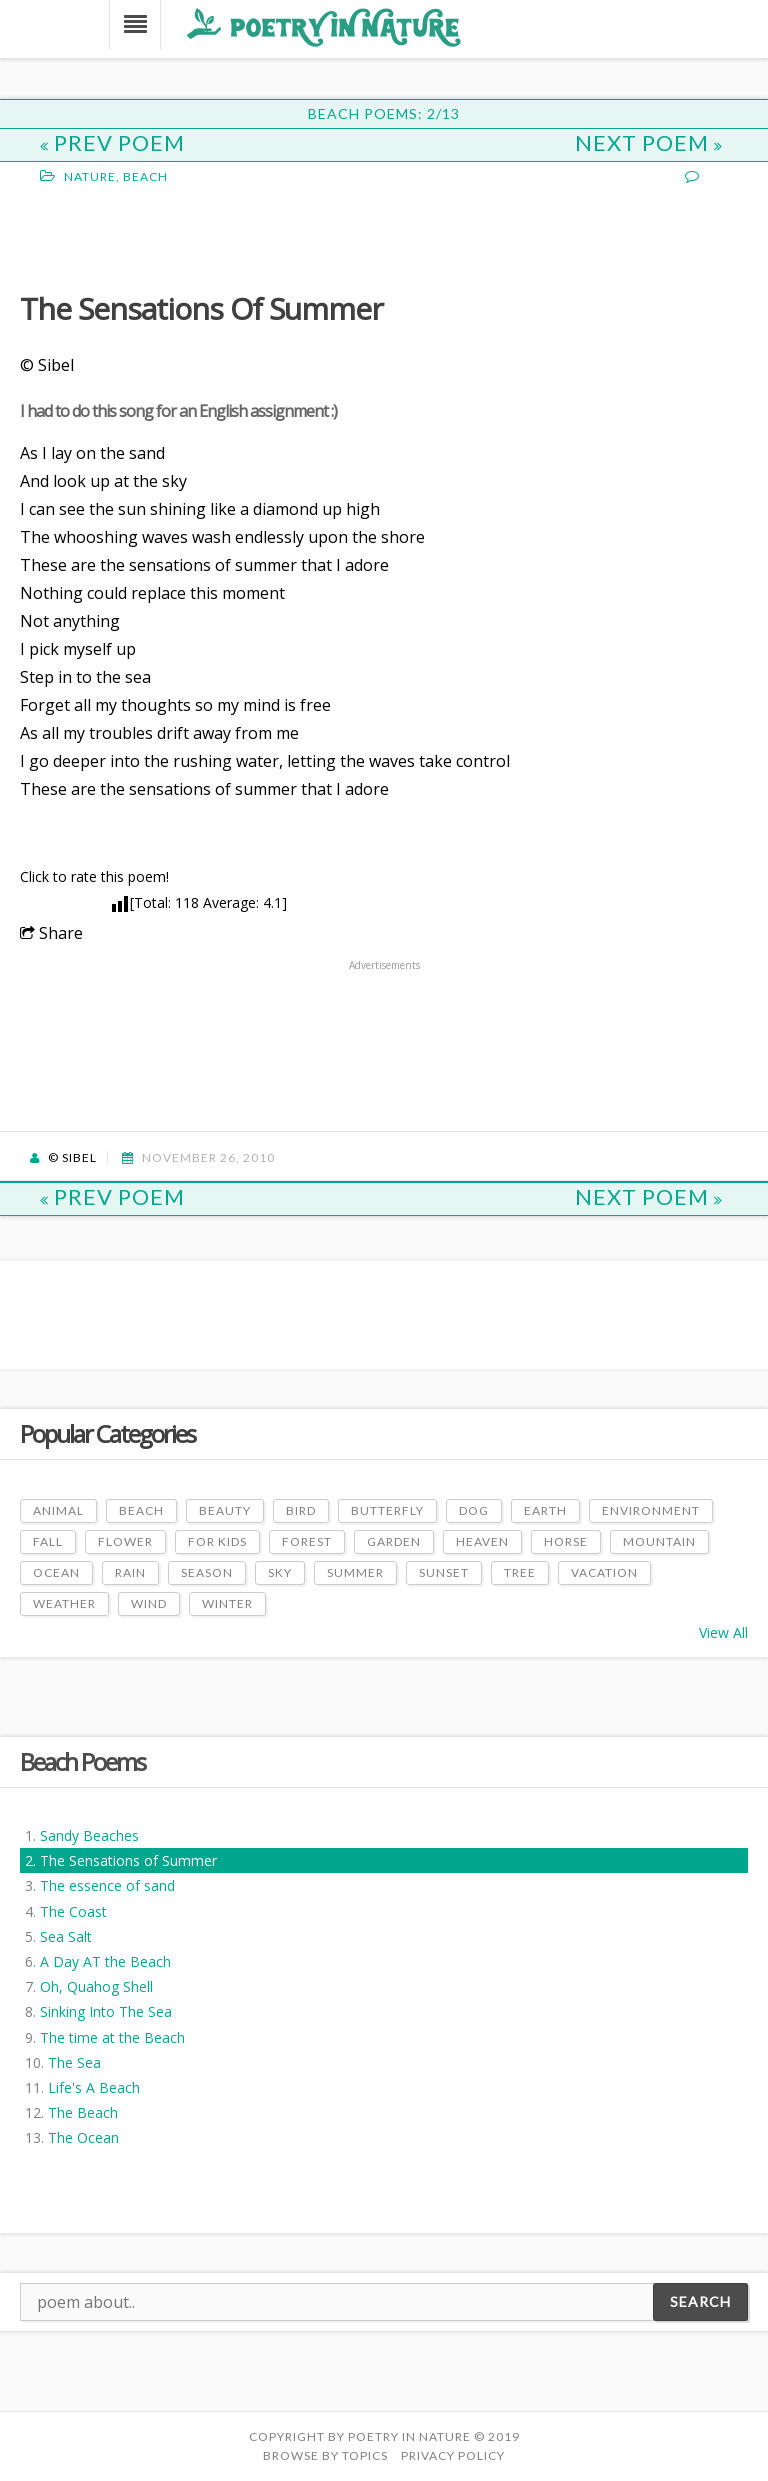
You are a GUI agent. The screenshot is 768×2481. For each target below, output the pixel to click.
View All (723, 1632)
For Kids (217, 1541)
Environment (651, 1510)
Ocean (56, 1572)
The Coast (73, 1911)
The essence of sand (107, 1885)
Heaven (482, 1541)
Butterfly (387, 1510)
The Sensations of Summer (128, 1860)
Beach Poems (82, 1761)
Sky (280, 1572)
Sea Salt (66, 1936)
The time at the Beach (112, 2037)
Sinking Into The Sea (106, 2011)
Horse (566, 1541)
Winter (227, 1603)
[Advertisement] (180, 236)
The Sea (74, 2062)
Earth (545, 1510)
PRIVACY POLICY (453, 2455)
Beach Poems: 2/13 (384, 113)
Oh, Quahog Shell (96, 1986)
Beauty (225, 1510)
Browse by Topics (325, 2455)
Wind (149, 1603)
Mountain (659, 1541)
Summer (355, 1572)
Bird (301, 1510)
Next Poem (649, 142)
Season (207, 1572)
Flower (125, 1541)
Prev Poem (112, 142)
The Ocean (83, 2137)
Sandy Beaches (89, 1835)
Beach (145, 176)
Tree (520, 1572)
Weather (64, 1603)
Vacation (604, 1572)
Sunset (444, 1572)
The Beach (83, 2112)
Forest (307, 1541)
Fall (48, 1541)
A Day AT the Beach (105, 1961)
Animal (58, 1510)
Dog (474, 1510)
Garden (394, 1541)
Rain (130, 1572)
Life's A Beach (94, 2087)
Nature (90, 176)
